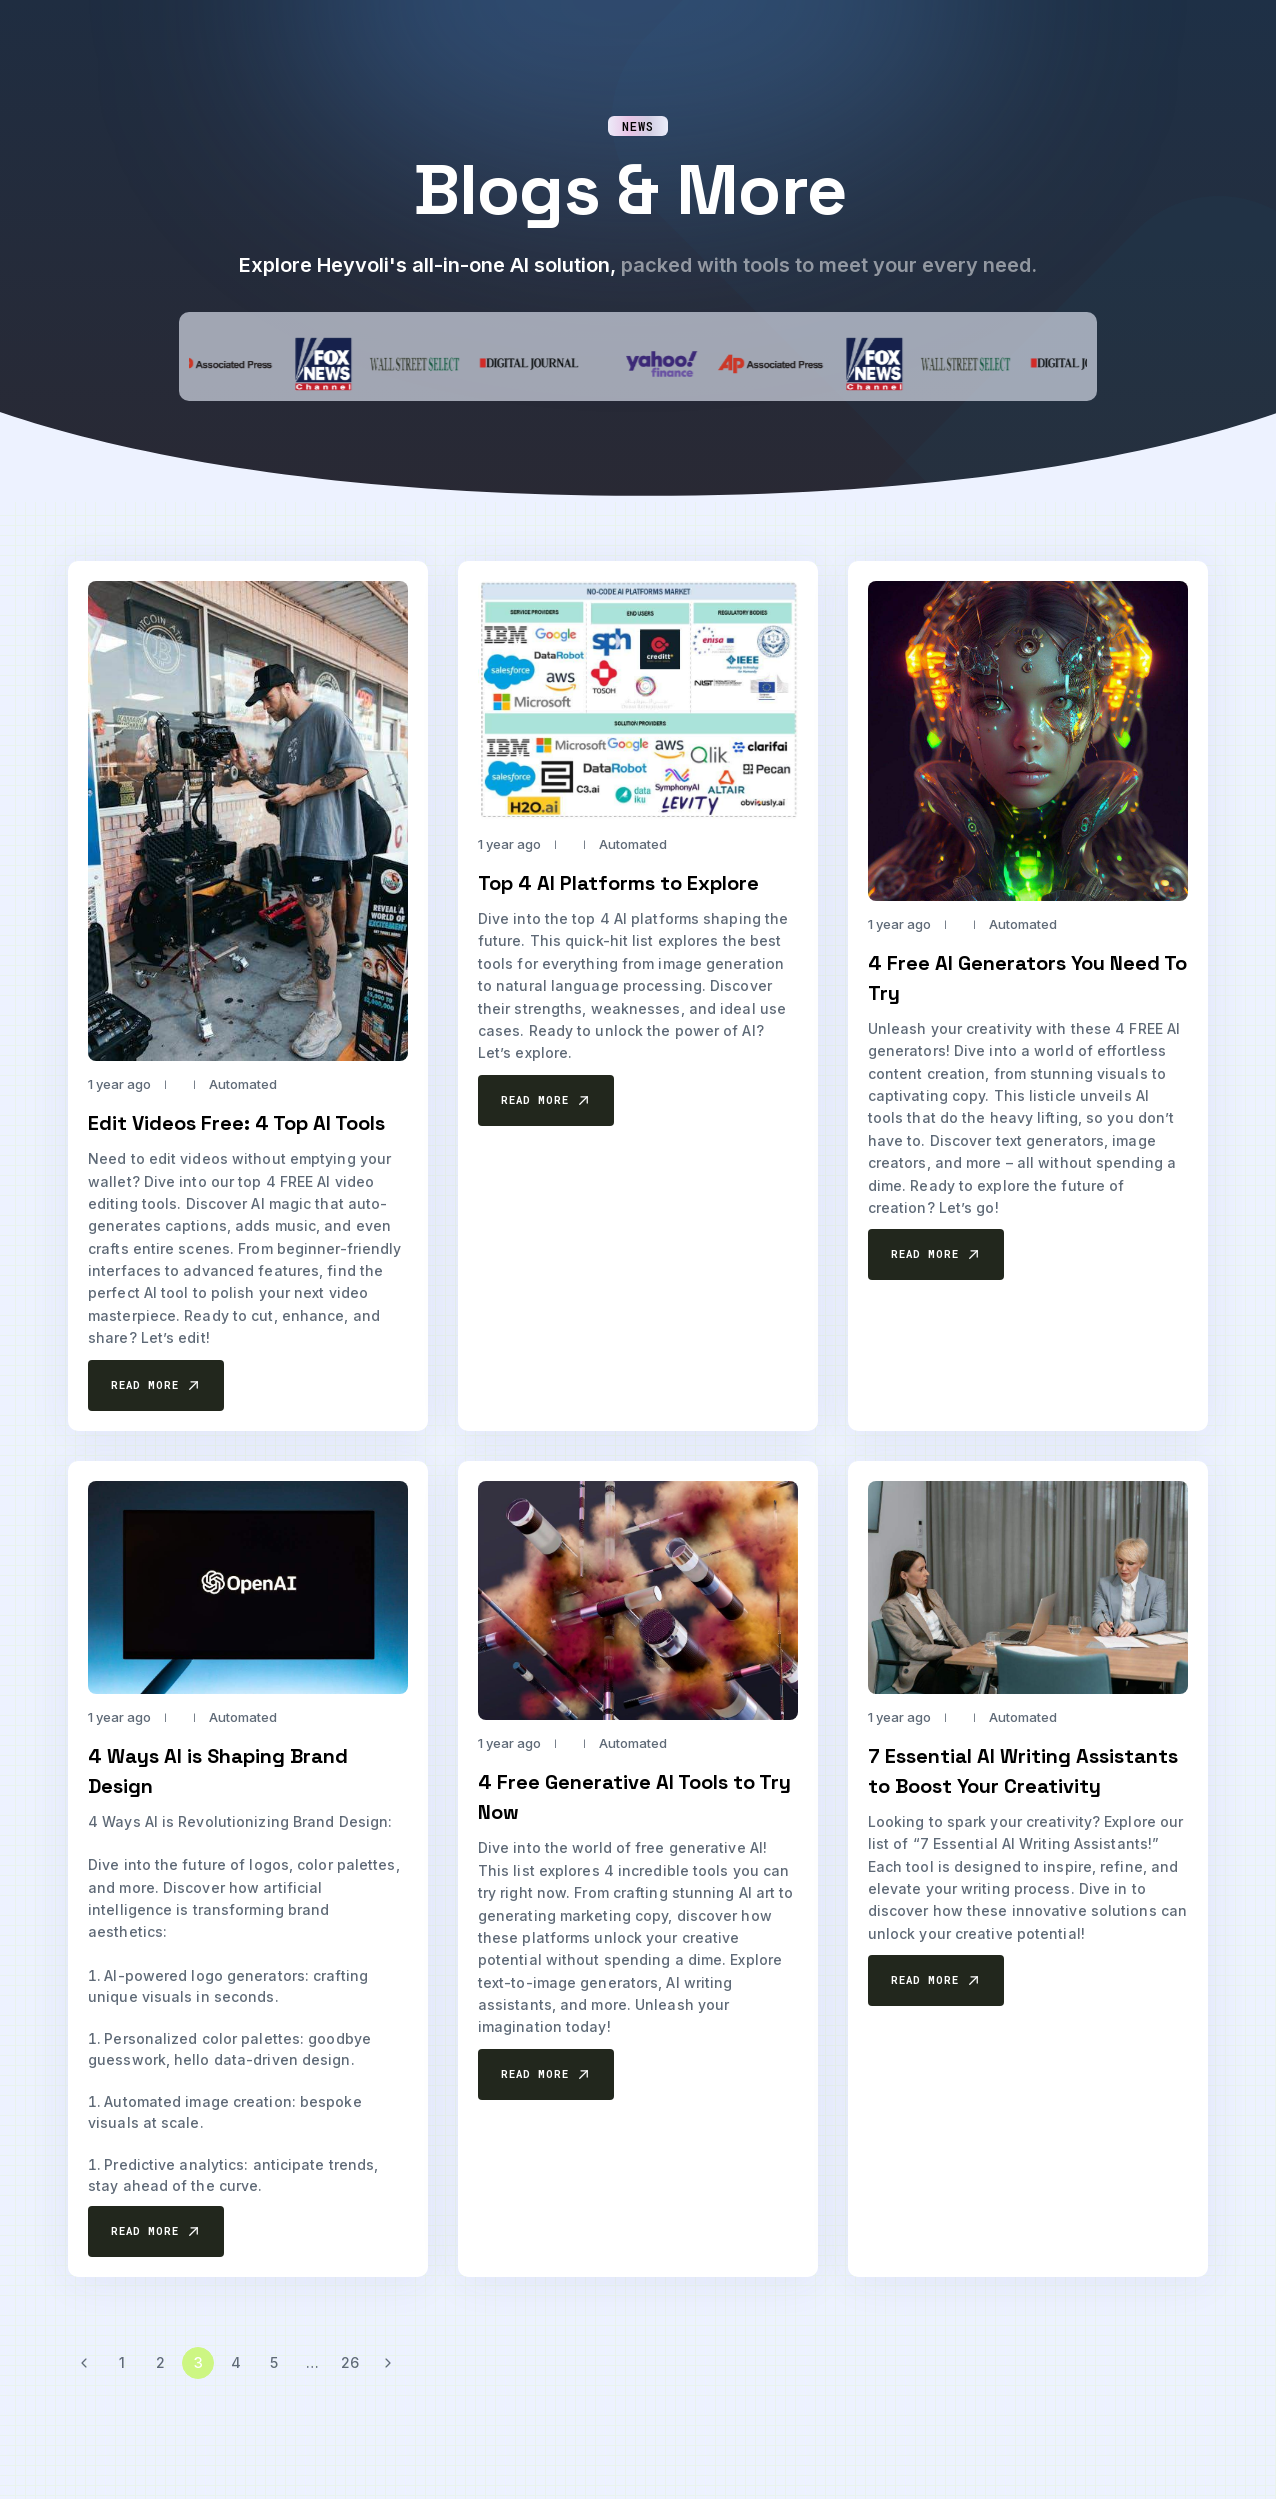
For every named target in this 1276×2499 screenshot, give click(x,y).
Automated (243, 1085)
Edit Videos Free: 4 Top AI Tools (236, 1123)
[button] (156, 1385)
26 (350, 2362)
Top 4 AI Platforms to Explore (618, 883)
